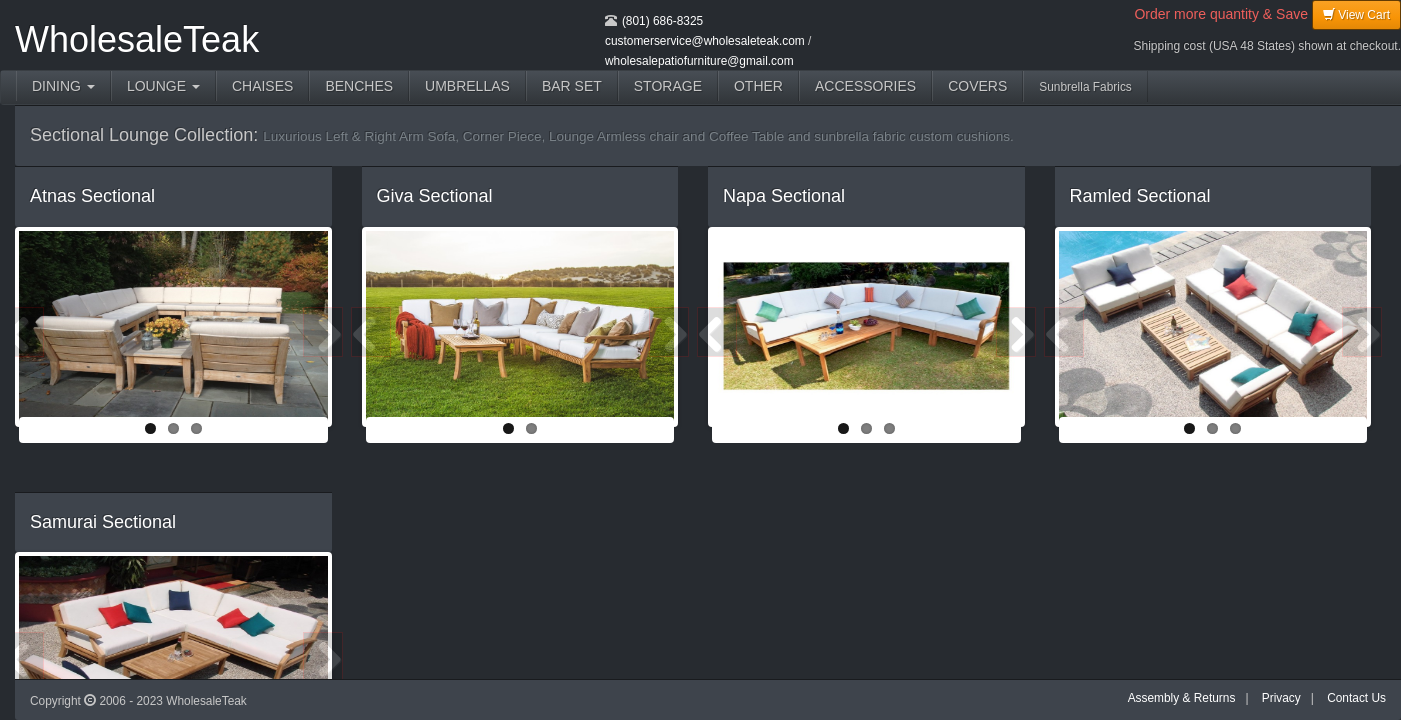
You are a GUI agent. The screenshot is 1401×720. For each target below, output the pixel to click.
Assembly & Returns (1182, 698)
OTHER (758, 86)
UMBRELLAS (467, 86)
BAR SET (572, 86)
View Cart (1356, 14)
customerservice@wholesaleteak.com (705, 41)
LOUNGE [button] (163, 86)
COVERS (977, 86)
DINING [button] (63, 86)
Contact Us (1356, 698)
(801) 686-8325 (662, 21)
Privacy (1281, 698)
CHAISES (262, 86)
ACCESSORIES (865, 86)
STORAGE (668, 86)
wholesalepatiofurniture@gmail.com (699, 61)
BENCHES (359, 86)
